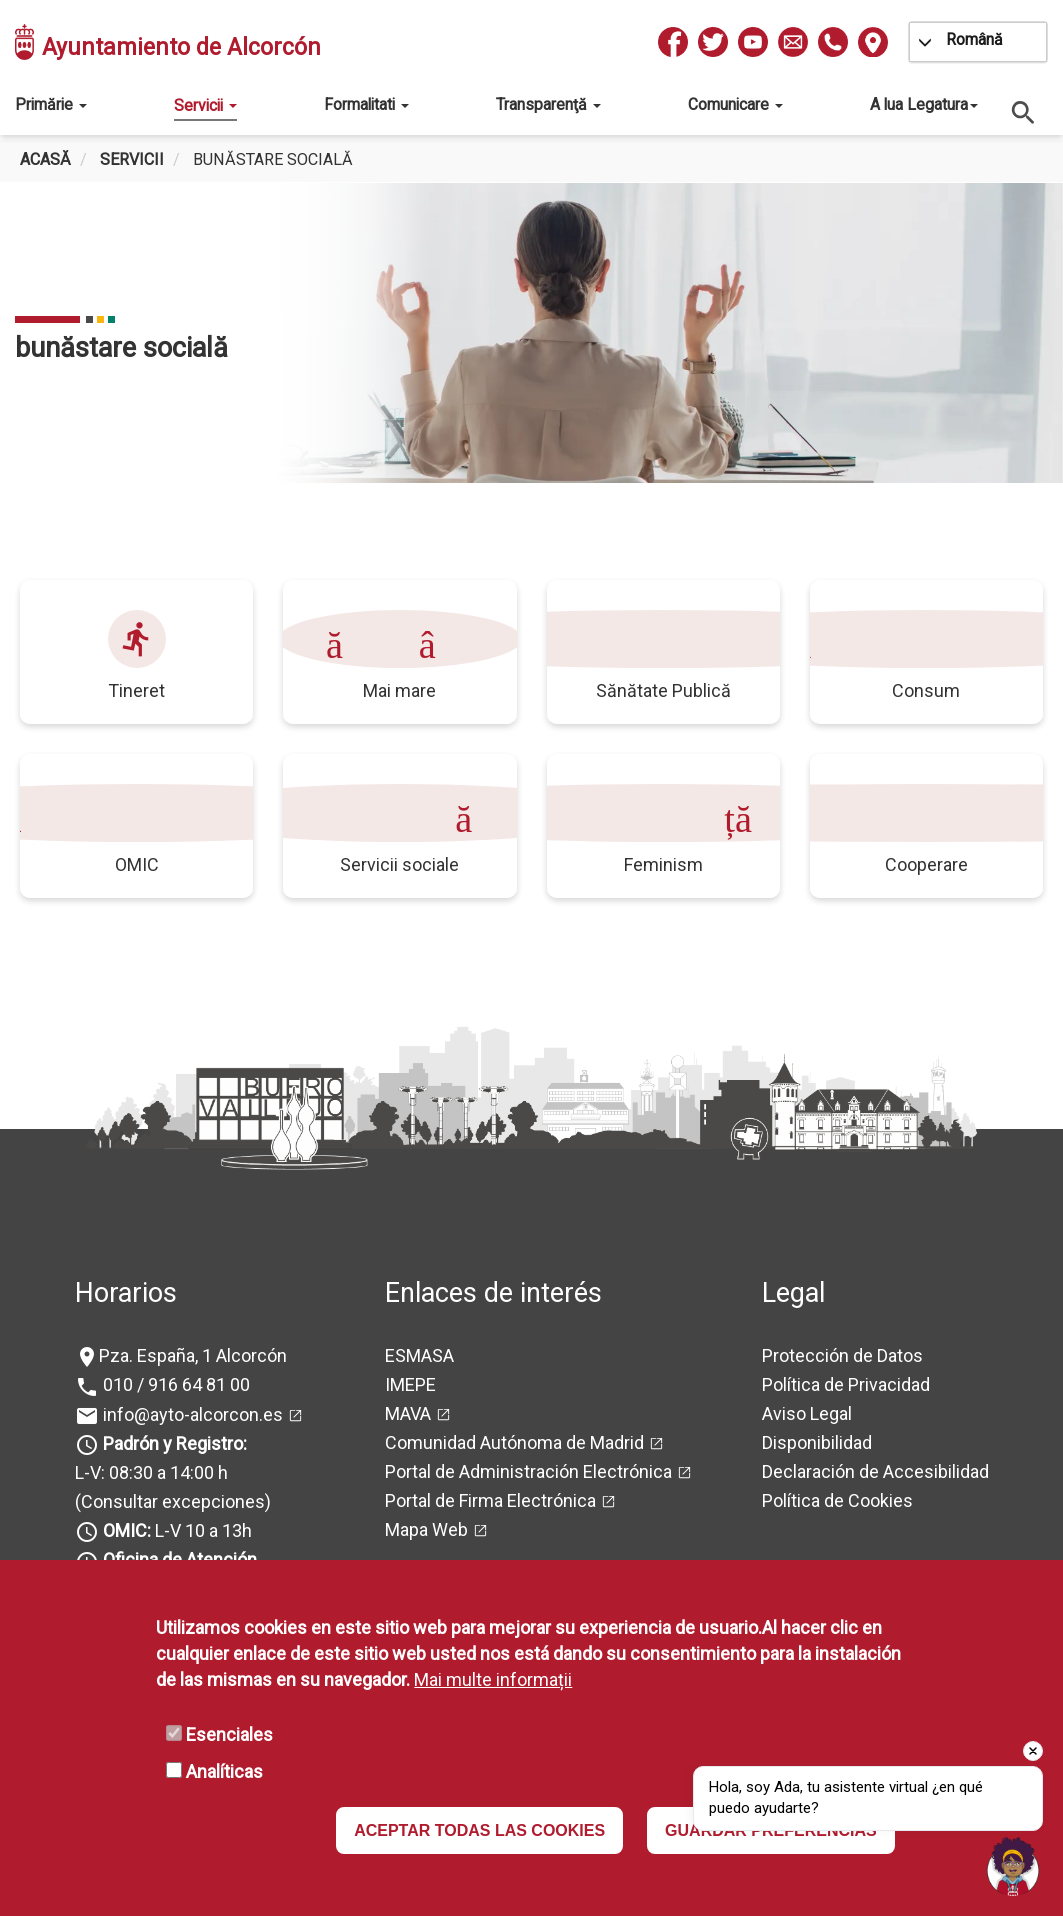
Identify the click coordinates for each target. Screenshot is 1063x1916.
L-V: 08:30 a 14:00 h (151, 1472)
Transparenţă (548, 104)
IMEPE (410, 1384)
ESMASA (419, 1355)
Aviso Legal (807, 1413)
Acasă (45, 159)
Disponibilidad (817, 1442)
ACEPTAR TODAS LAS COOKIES (479, 1830)
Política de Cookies (837, 1500)
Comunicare (735, 104)
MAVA (408, 1413)
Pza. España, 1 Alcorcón (193, 1355)
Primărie (51, 104)
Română (974, 39)
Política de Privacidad (846, 1384)
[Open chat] (1013, 1866)
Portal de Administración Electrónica (528, 1471)
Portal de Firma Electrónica (490, 1500)
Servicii (205, 105)
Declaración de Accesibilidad (875, 1471)
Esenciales (229, 1734)
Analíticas (224, 1771)
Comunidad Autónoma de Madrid (514, 1442)
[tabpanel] (531, 333)
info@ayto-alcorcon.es (191, 1414)
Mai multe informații (493, 1679)
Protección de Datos (842, 1355)
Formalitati (366, 104)
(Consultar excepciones (170, 1501)
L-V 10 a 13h (175, 1530)
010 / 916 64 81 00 (174, 1384)
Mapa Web (426, 1529)
